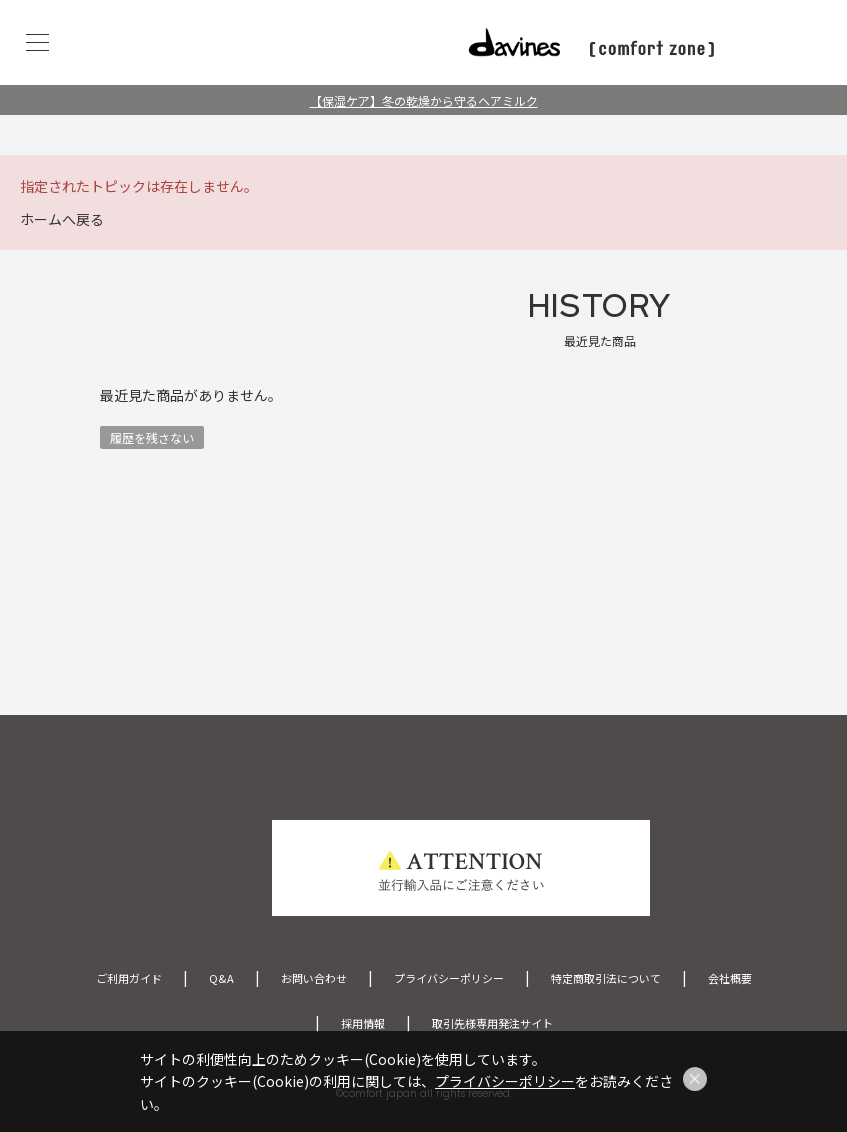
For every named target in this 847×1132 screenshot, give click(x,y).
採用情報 (363, 1023)
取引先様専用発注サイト (492, 1023)
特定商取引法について (606, 978)
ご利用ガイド (129, 978)
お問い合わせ (314, 978)
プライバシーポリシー (449, 978)
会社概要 (730, 978)
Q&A (221, 978)
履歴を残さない (152, 437)
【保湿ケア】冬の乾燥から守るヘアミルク (424, 100)
